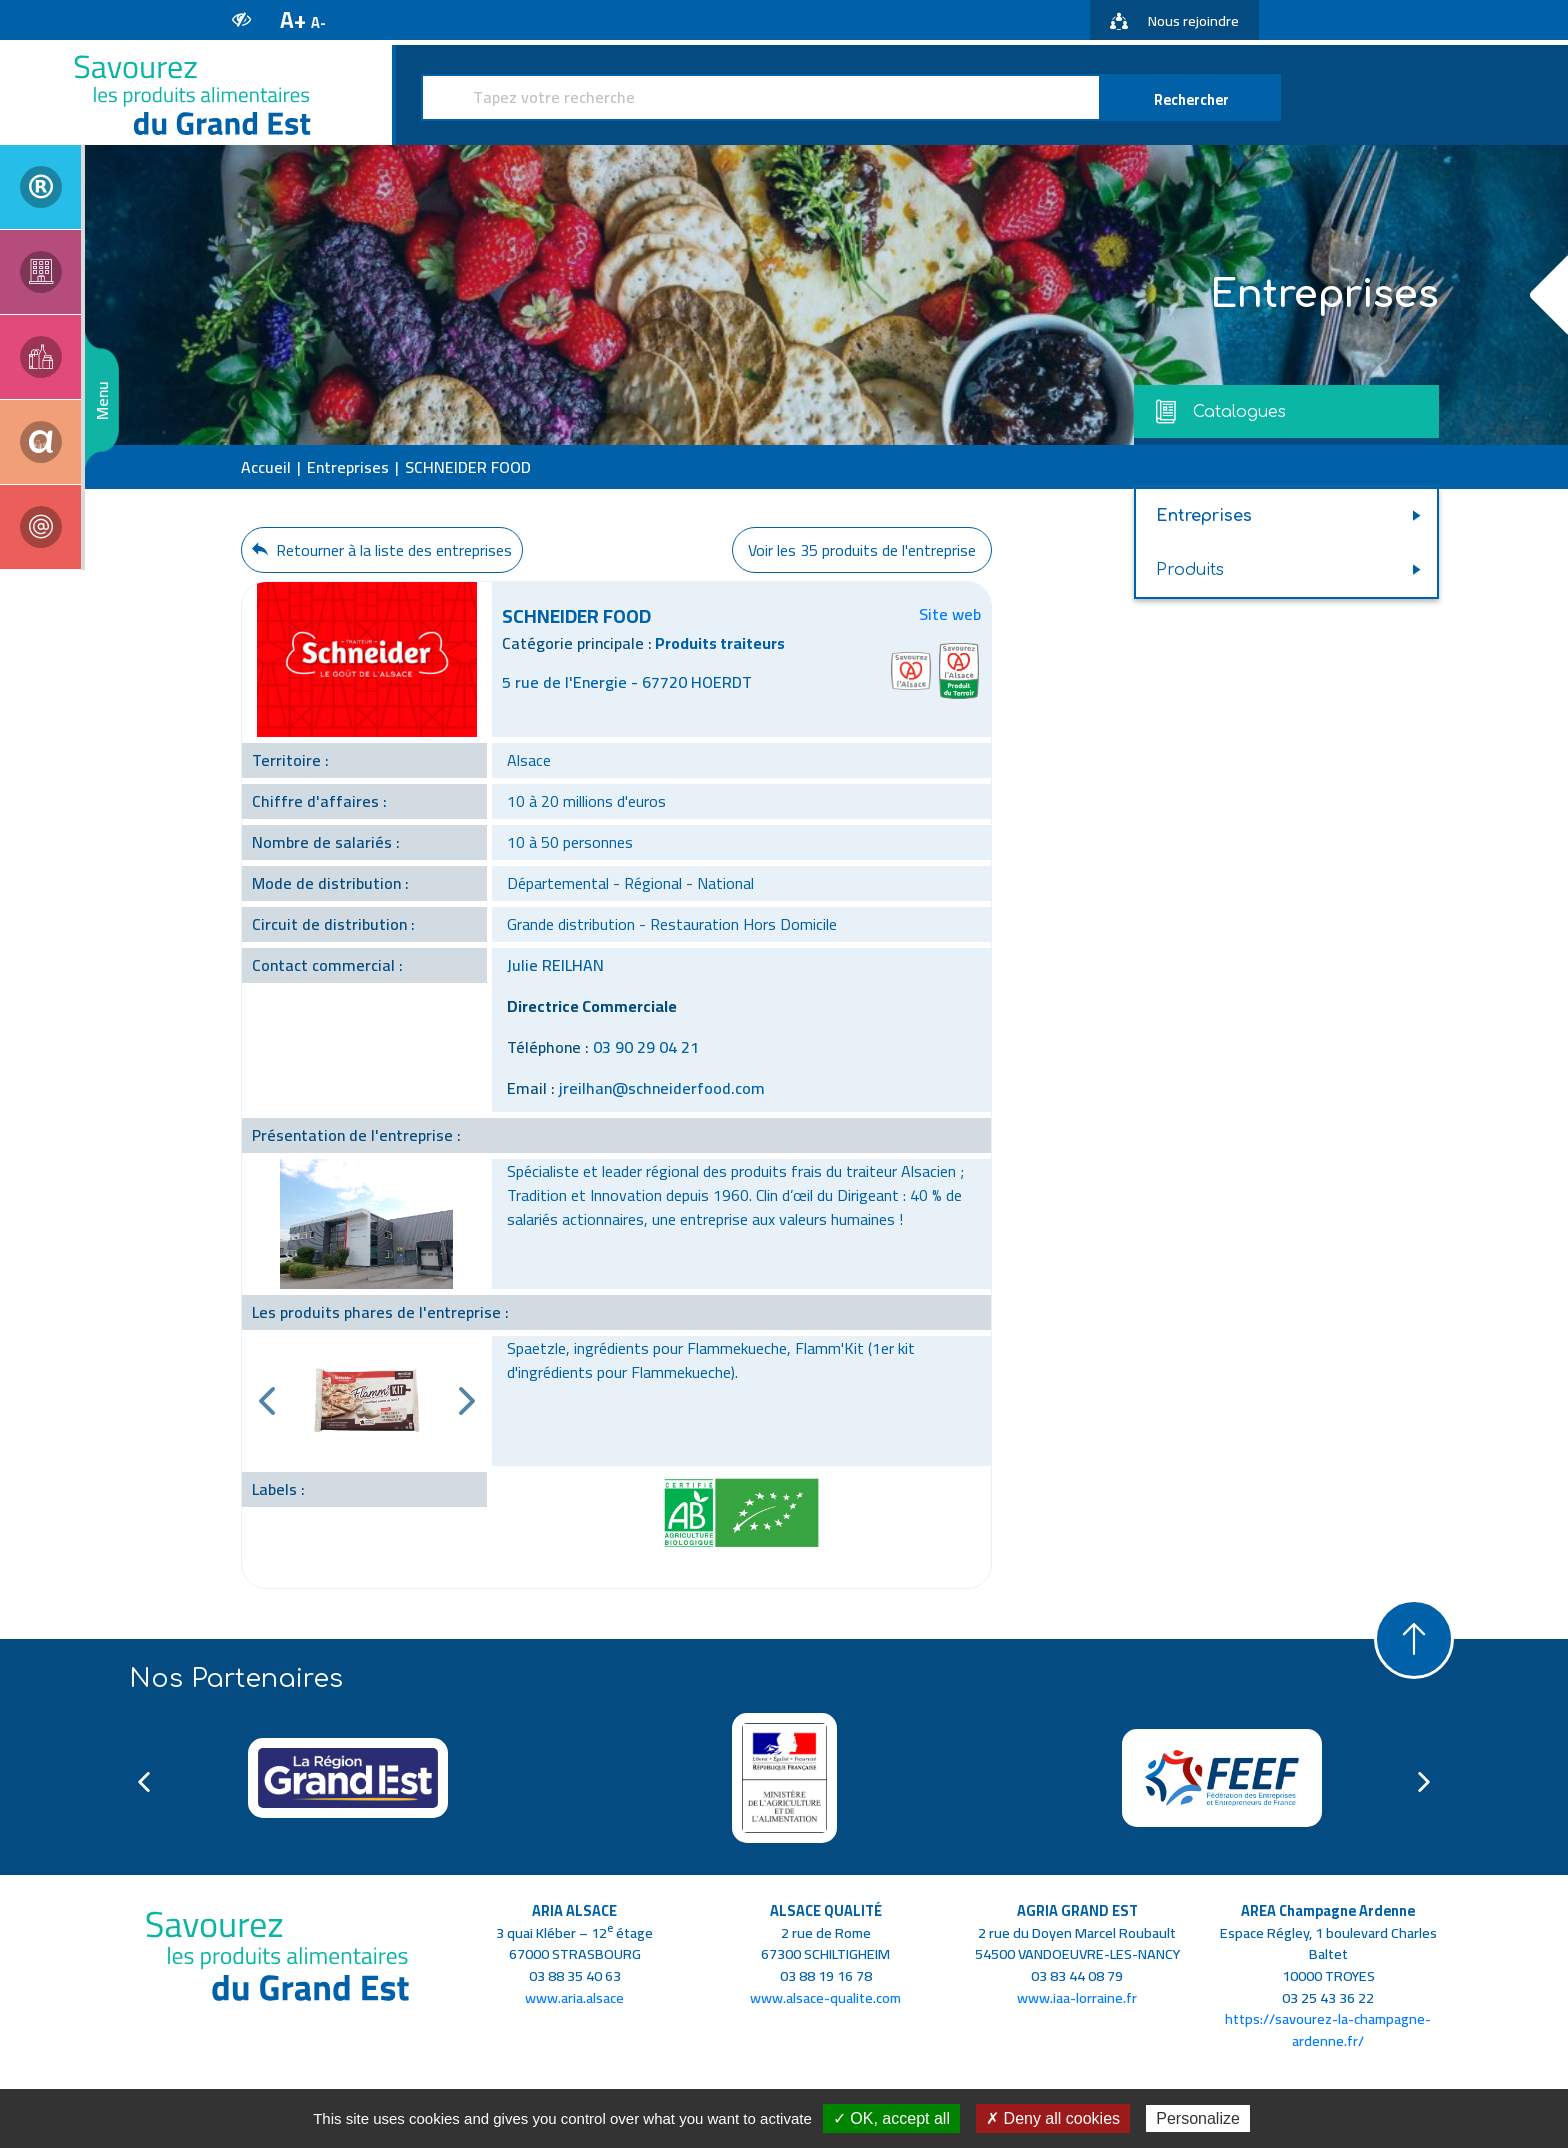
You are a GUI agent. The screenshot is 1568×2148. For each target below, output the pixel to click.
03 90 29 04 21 (646, 1047)
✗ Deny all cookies (1053, 2118)
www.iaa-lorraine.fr (1077, 1997)
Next (467, 1401)
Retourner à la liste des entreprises (382, 550)
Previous (267, 1401)
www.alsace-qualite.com (825, 1997)
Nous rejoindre (1174, 20)
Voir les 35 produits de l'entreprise (862, 550)
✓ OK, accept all (891, 2118)
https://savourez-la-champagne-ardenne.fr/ (1328, 2029)
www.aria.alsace (574, 1997)
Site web (950, 614)
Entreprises (348, 467)
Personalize (1198, 2118)
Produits (1190, 570)
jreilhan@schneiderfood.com (662, 1088)
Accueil (266, 467)
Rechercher (1191, 99)
